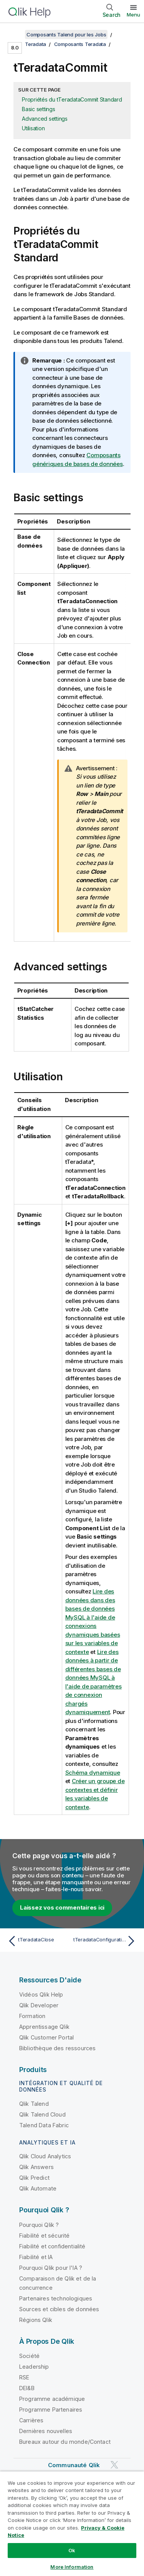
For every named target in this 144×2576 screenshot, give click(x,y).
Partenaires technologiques (55, 2298)
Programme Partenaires (50, 2409)
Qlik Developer (38, 2005)
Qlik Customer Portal (46, 2037)
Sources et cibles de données (59, 2309)
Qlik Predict (34, 2177)
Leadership (34, 2366)
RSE (24, 2377)
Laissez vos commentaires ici (62, 1907)
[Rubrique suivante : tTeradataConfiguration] (105, 1941)
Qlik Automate (37, 2188)
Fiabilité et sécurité (44, 2235)
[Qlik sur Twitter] (114, 2465)
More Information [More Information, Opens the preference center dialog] (71, 2567)
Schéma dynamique (92, 1772)
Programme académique (52, 2399)
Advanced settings (45, 118)
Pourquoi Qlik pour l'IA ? (50, 2267)
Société (29, 2356)
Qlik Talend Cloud (42, 2114)
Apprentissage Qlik (44, 2026)
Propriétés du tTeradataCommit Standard (72, 99)
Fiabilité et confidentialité (52, 2246)
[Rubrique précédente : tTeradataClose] (38, 1941)
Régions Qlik (35, 2320)
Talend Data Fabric (44, 2125)
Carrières (31, 2420)
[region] (72, 2523)
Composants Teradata (80, 44)
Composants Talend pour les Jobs (66, 34)
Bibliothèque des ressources (57, 2048)
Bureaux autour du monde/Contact (65, 2441)
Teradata (35, 44)
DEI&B (27, 2388)
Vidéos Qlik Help (41, 1994)
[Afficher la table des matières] (15, 34)
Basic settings (38, 109)
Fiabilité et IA (36, 2257)
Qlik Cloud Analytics (45, 2156)
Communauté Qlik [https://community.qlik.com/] (74, 2465)
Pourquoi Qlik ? (39, 2225)
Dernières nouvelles (45, 2431)
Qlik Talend (34, 2103)
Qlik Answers (36, 2167)
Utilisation (33, 128)
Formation (32, 2016)
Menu (133, 14)
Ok (71, 2550)
